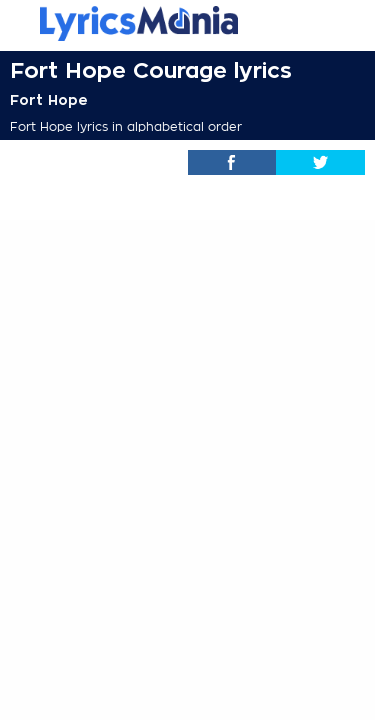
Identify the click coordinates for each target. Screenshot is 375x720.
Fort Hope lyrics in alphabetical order (126, 127)
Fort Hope (49, 100)
